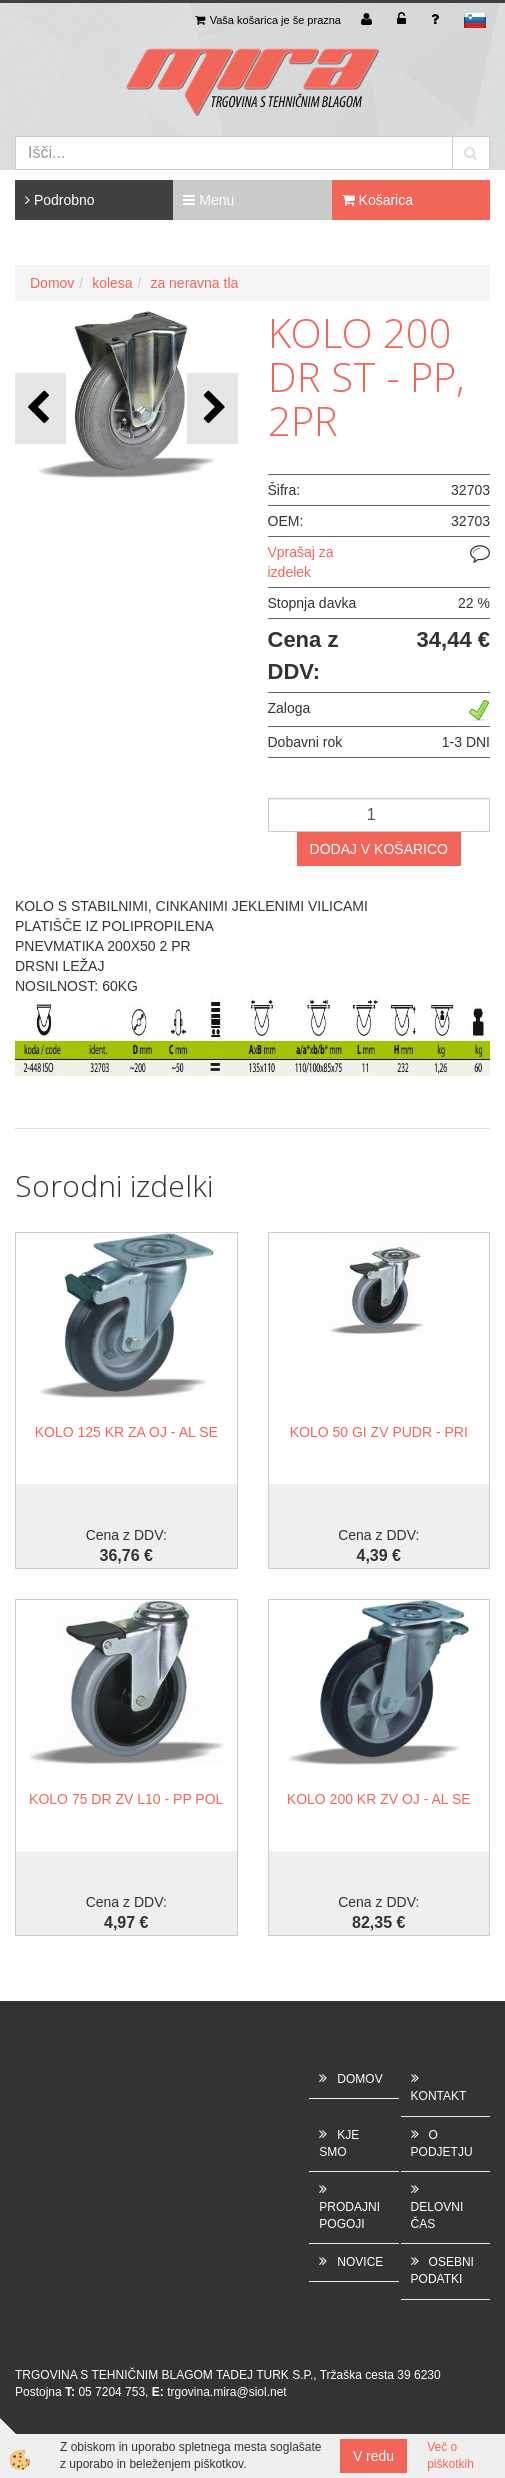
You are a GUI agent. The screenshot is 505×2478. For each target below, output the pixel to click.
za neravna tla (194, 283)
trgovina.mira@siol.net (227, 2392)
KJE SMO (339, 2143)
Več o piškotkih (450, 2455)
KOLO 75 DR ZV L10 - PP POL (126, 1799)
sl (475, 20)
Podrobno (60, 200)
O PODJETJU (442, 2143)
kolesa (112, 283)
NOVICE (360, 2262)
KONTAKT (439, 2096)
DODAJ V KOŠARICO (379, 849)
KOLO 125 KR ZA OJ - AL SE (126, 1432)
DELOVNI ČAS (437, 2215)
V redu (373, 2456)
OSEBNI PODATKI (442, 2270)
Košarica (377, 200)
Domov (52, 283)
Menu (208, 200)
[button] (212, 408)
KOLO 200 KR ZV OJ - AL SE (379, 1799)
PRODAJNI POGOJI (349, 2215)
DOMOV (359, 2079)
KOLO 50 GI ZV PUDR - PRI (379, 1432)
